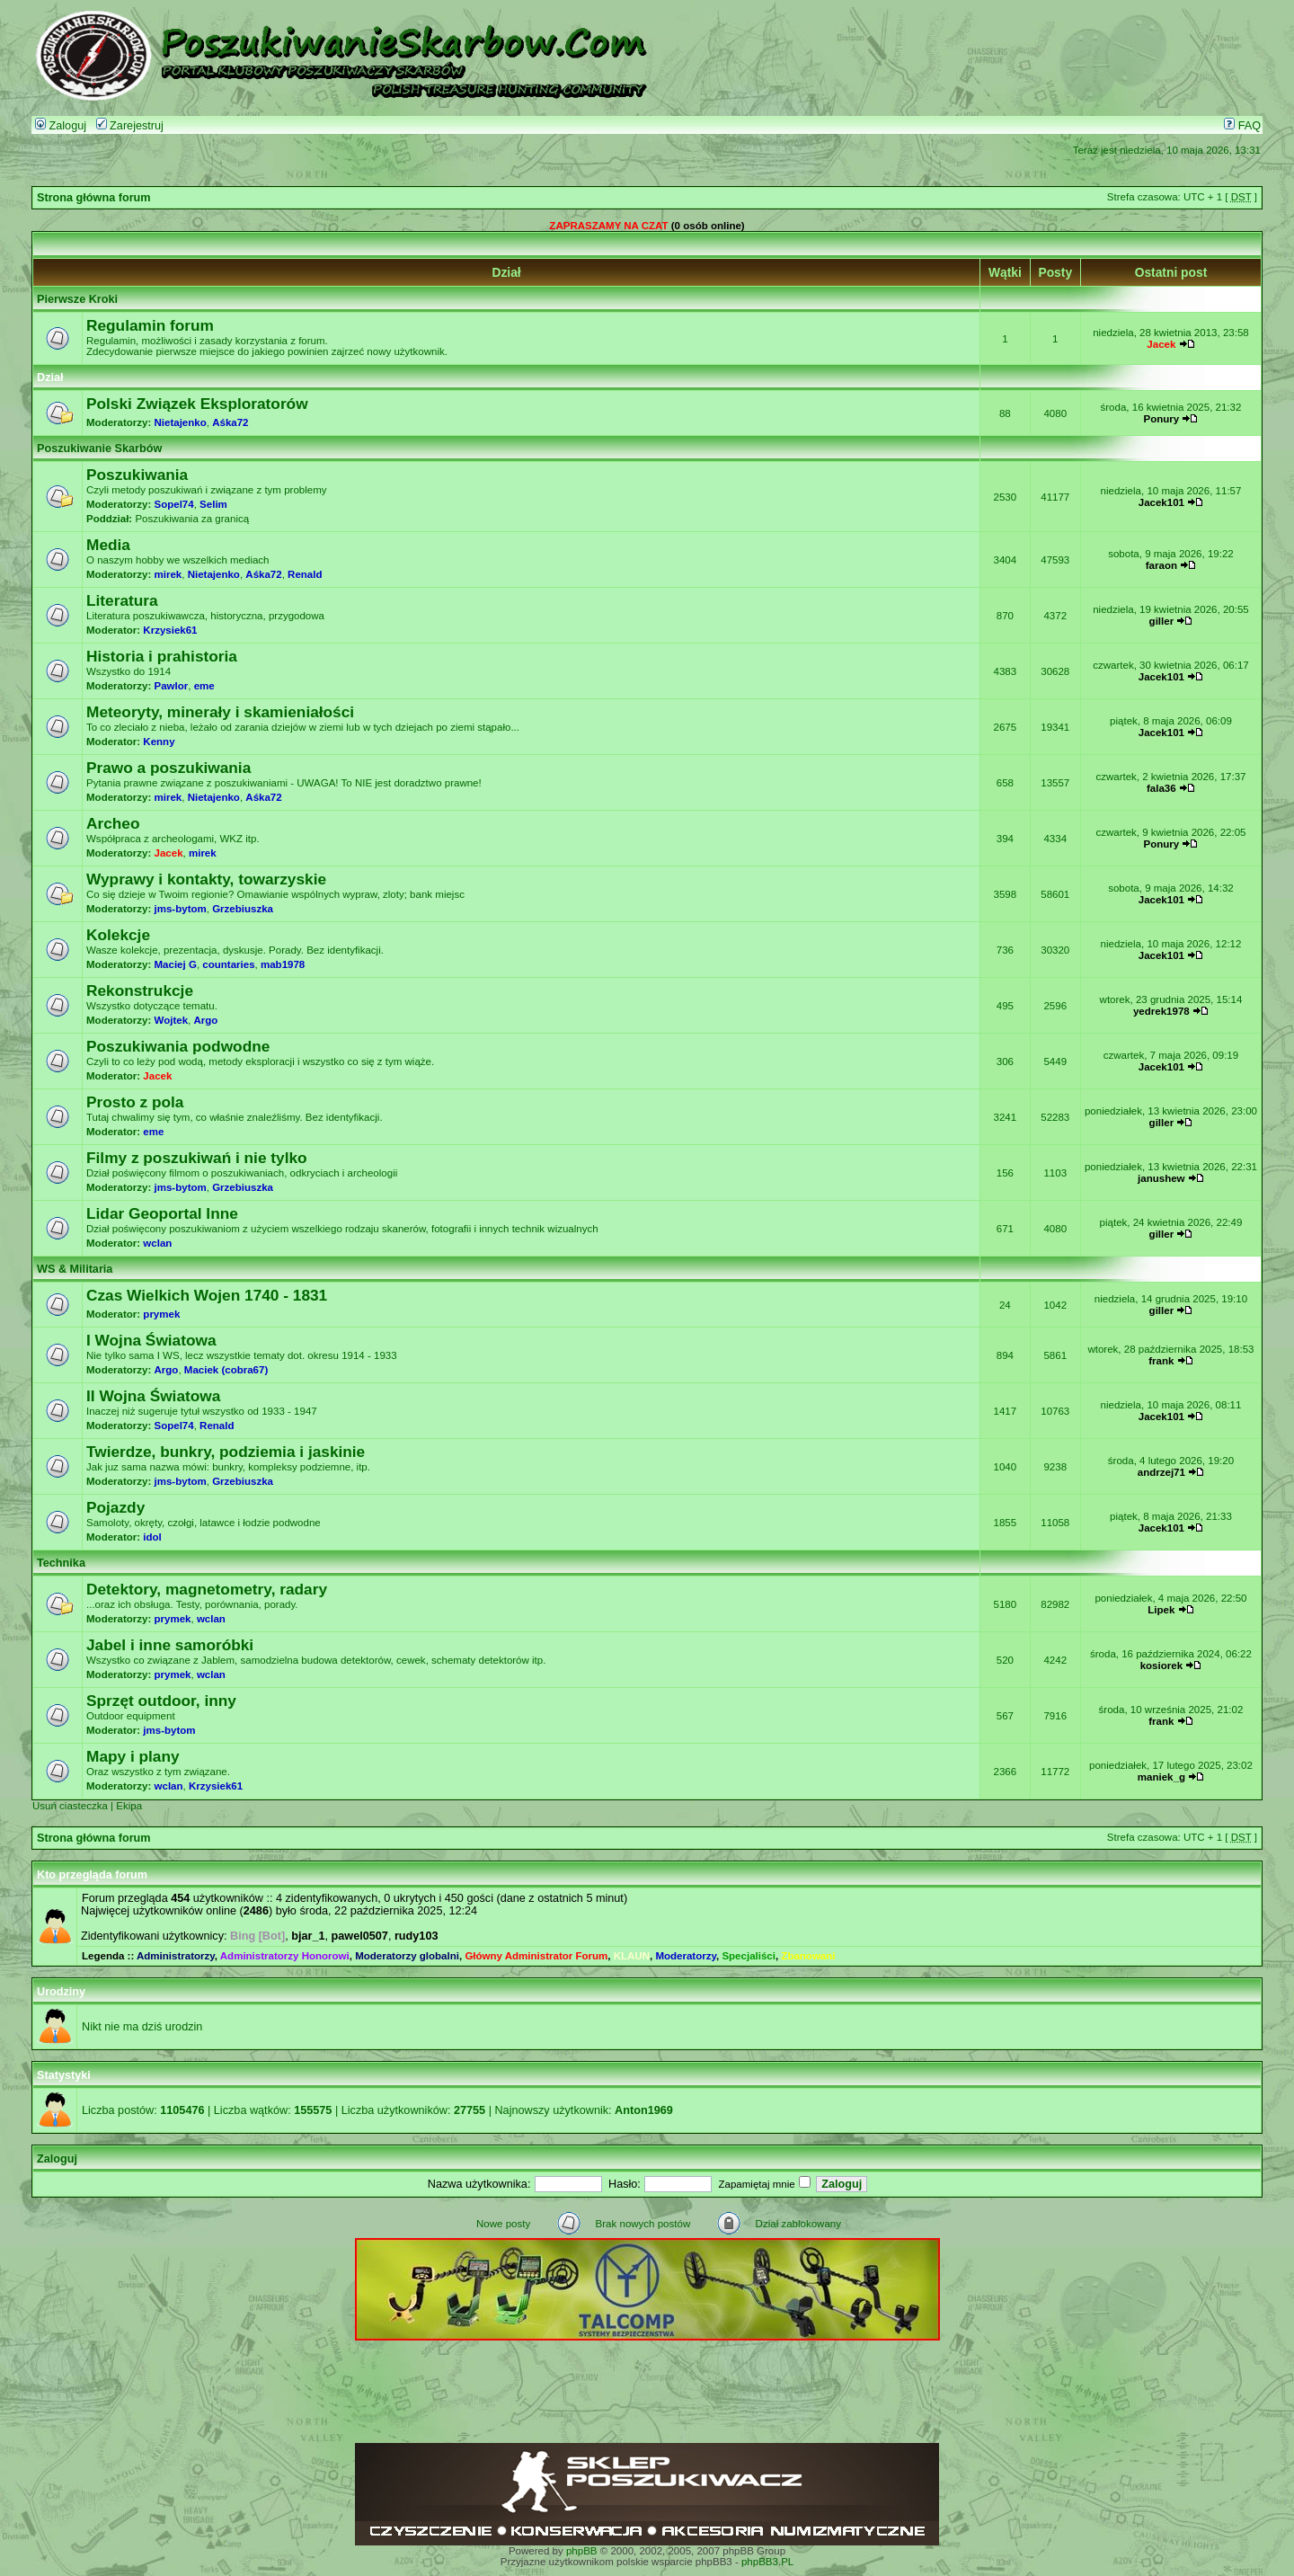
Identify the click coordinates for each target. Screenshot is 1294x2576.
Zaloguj (60, 126)
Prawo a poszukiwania (168, 768)
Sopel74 (174, 504)
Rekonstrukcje (139, 990)
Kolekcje (118, 935)
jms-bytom (181, 908)
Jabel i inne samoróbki (169, 1645)
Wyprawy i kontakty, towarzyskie (206, 879)
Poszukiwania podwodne (178, 1046)
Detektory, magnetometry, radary (206, 1589)
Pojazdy (115, 1507)
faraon (1161, 565)
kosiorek (1161, 1665)
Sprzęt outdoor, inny (161, 1701)
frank (1161, 1360)
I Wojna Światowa (151, 1340)
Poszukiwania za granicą (192, 518)
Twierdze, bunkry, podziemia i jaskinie (225, 1452)
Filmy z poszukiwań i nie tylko (196, 1158)
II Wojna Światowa (153, 1396)
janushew (1161, 1178)
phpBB (582, 2550)
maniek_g (1161, 1777)
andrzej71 (1161, 1472)
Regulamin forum (150, 325)
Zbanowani (808, 1955)
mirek (168, 574)
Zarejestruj (130, 126)
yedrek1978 (1161, 1011)
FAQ (1242, 126)
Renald (305, 574)
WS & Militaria (74, 1269)
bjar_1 (307, 1936)
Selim (213, 504)
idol (152, 1537)
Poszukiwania (137, 475)
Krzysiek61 (170, 630)
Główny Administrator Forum (536, 1955)
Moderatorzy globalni (407, 1955)
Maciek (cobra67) (226, 1369)
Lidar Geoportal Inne (162, 1213)
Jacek (1161, 344)
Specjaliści (749, 1955)
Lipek (1161, 1609)
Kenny (158, 741)
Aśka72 (230, 422)
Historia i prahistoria (161, 656)
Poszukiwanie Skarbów (99, 448)
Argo (205, 1020)
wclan (157, 1243)
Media (108, 545)
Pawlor (172, 685)
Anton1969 (644, 2110)
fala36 (1161, 788)
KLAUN (632, 1955)
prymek (161, 1314)
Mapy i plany (133, 1756)
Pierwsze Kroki (77, 299)
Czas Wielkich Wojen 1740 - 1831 (206, 1295)
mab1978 (283, 964)
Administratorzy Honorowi (285, 1955)
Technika (61, 1563)
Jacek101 (1161, 502)
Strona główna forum (94, 197)
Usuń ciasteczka (70, 1805)
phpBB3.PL (767, 2561)
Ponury (1162, 418)
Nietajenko (181, 422)
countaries (228, 964)
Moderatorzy (685, 1955)
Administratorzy (176, 1955)
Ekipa (129, 1805)
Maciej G (176, 964)
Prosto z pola (134, 1102)
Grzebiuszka (242, 908)
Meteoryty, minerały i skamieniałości (220, 712)
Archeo (113, 823)
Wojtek (172, 1020)
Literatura (122, 600)
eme (204, 685)
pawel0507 (360, 1936)
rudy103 (416, 1936)
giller (1161, 621)
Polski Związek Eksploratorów (197, 404)
